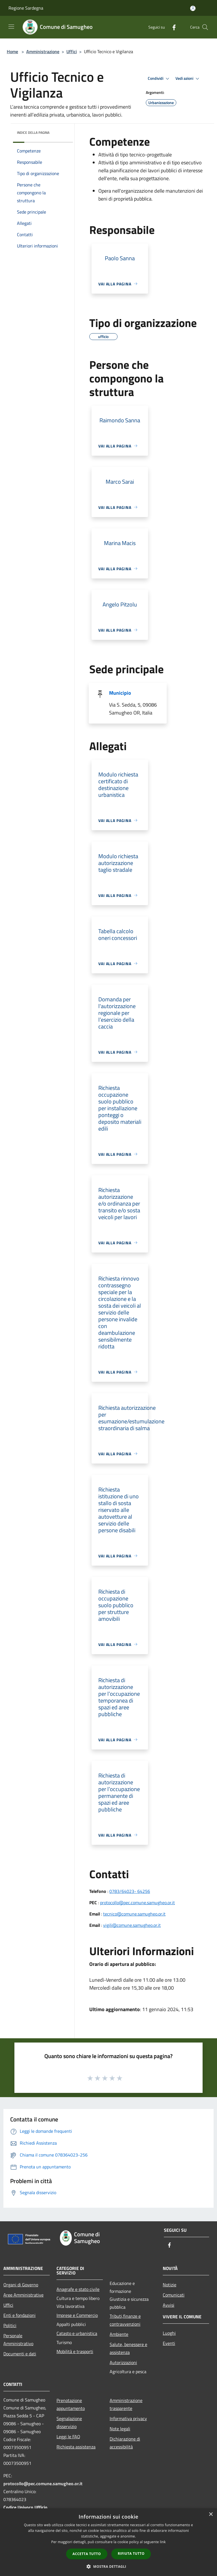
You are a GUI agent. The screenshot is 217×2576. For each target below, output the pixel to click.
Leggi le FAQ (68, 2436)
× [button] (211, 2514)
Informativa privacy (128, 2418)
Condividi (159, 78)
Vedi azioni (188, 78)
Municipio (120, 693)
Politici (9, 2325)
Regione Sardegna (25, 8)
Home (12, 51)
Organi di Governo (20, 2284)
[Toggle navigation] (11, 26)
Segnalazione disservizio (69, 2422)
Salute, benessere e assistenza (128, 2348)
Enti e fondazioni (19, 2315)
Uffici (71, 51)
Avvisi (168, 2305)
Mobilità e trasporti (75, 2351)
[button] (108, 2566)
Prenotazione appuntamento (71, 2404)
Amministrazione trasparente (126, 2404)
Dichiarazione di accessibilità (125, 2442)
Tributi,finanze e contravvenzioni (125, 2320)
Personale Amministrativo (18, 2339)
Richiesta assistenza (76, 2446)
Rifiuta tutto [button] (131, 2553)
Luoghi (169, 2333)
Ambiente (119, 2334)
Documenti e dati (19, 2353)
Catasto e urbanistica (77, 2333)
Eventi (169, 2343)
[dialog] (108, 2542)
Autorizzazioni (123, 2362)
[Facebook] (171, 27)
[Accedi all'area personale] (193, 8)
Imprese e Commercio (77, 2315)
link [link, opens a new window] (163, 2542)
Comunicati (174, 2294)
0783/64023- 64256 (129, 1891)
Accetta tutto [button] (87, 2553)
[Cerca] (205, 27)
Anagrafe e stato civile (78, 2289)
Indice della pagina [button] (33, 132)
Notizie (169, 2284)
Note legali (120, 2428)
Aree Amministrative (23, 2294)
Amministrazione (42, 51)
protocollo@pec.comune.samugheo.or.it (137, 1902)
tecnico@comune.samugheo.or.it (134, 1913)
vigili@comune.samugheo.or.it (132, 1925)
